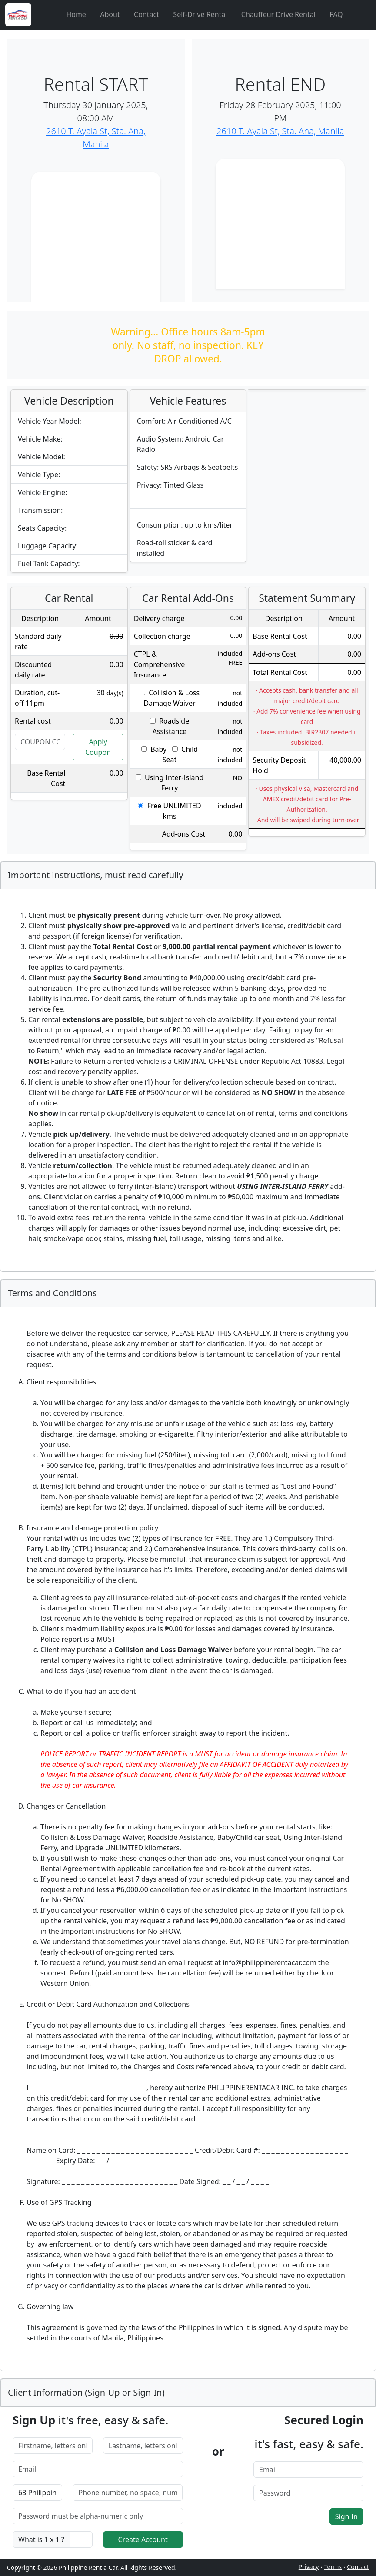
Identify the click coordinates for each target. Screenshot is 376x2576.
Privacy (309, 2567)
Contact (146, 14)
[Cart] (362, 15)
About (110, 14)
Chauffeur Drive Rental (278, 14)
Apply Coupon (98, 747)
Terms (333, 2567)
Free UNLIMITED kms (169, 811)
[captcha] (81, 2539)
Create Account (143, 2539)
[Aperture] (47, 15)
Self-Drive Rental (200, 14)
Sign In (346, 2516)
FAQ (336, 14)
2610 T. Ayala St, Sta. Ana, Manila (280, 131)
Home (76, 14)
